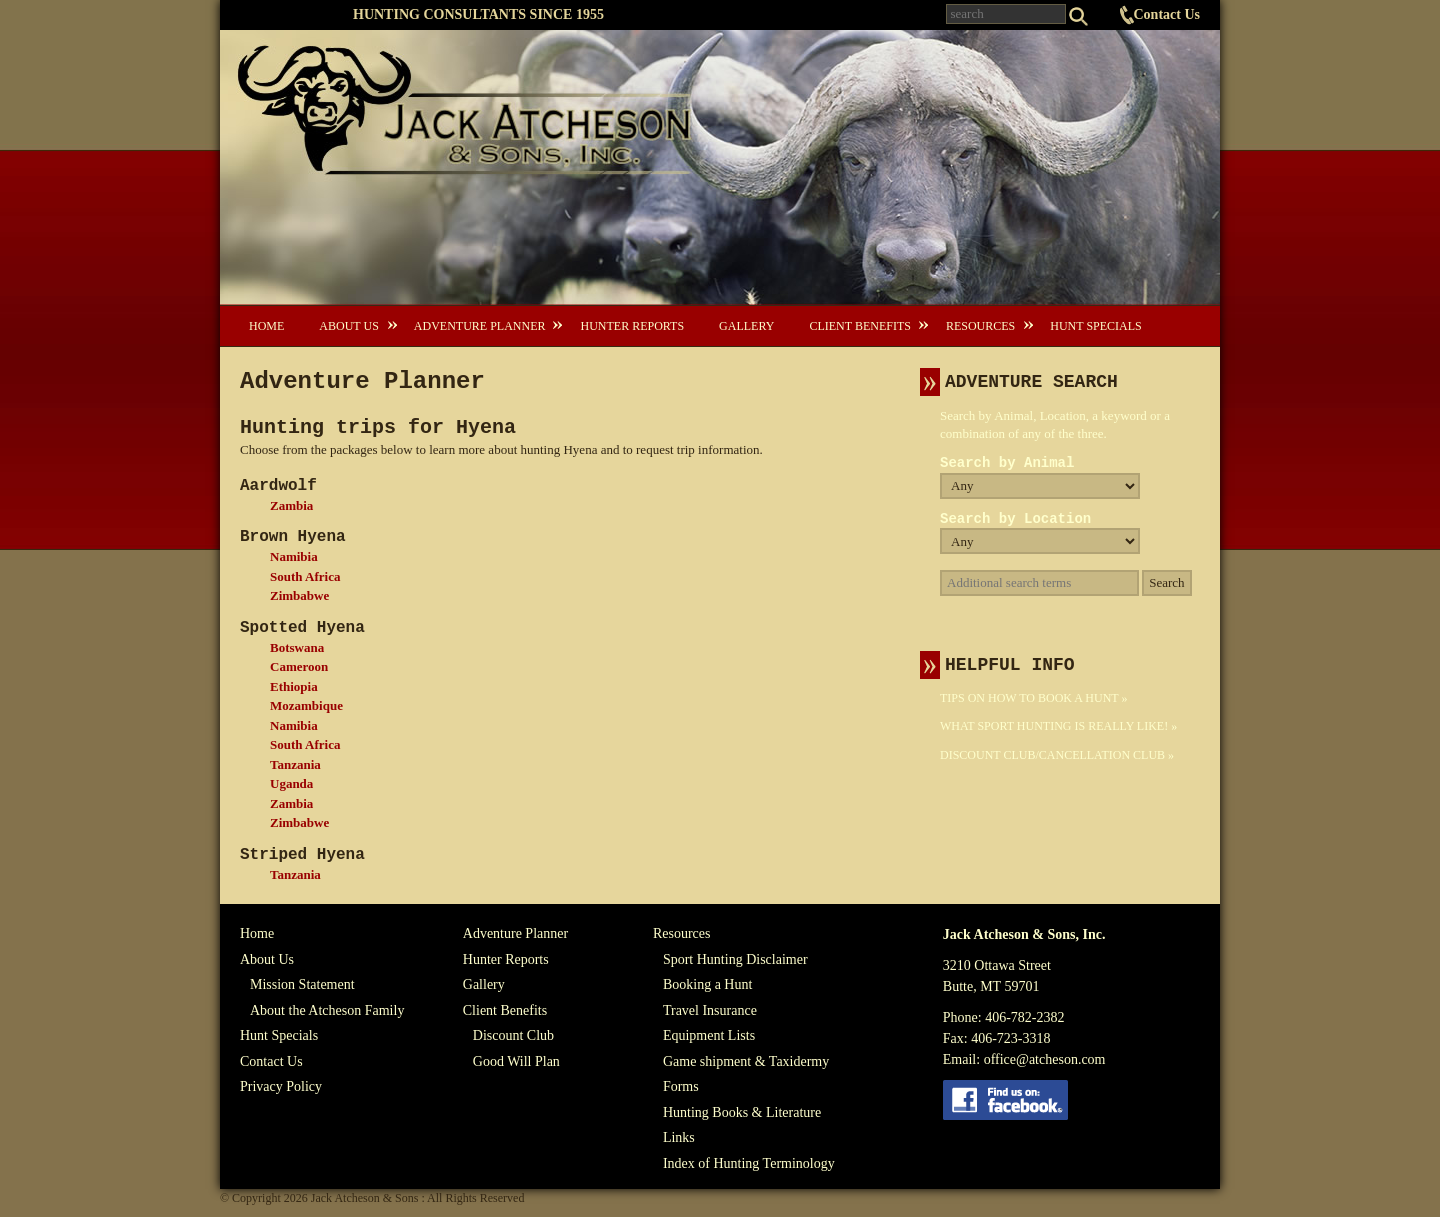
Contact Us (1167, 14)
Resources (980, 326)
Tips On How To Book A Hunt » (1033, 698)
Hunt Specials (1095, 326)
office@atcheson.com (1045, 1059)
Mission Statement (302, 984)
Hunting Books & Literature (742, 1112)
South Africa (305, 576)
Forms (681, 1086)
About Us (348, 326)
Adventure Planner (480, 326)
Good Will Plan (516, 1061)
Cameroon (299, 666)
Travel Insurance (710, 1010)
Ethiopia (294, 686)
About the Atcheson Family (327, 1010)
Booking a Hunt (707, 984)
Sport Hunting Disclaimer (735, 959)
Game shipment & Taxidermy (746, 1061)
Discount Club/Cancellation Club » (1057, 755)
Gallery (746, 326)
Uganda (291, 783)
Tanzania (295, 764)
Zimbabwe (299, 595)
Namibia (294, 556)
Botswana (297, 647)
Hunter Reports (632, 326)
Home (266, 326)
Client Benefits (859, 326)
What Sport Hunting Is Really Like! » (1058, 726)
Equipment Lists (709, 1035)
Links (679, 1137)
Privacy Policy (281, 1086)
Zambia (291, 505)
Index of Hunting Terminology (749, 1163)
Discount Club (513, 1035)
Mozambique (306, 705)
